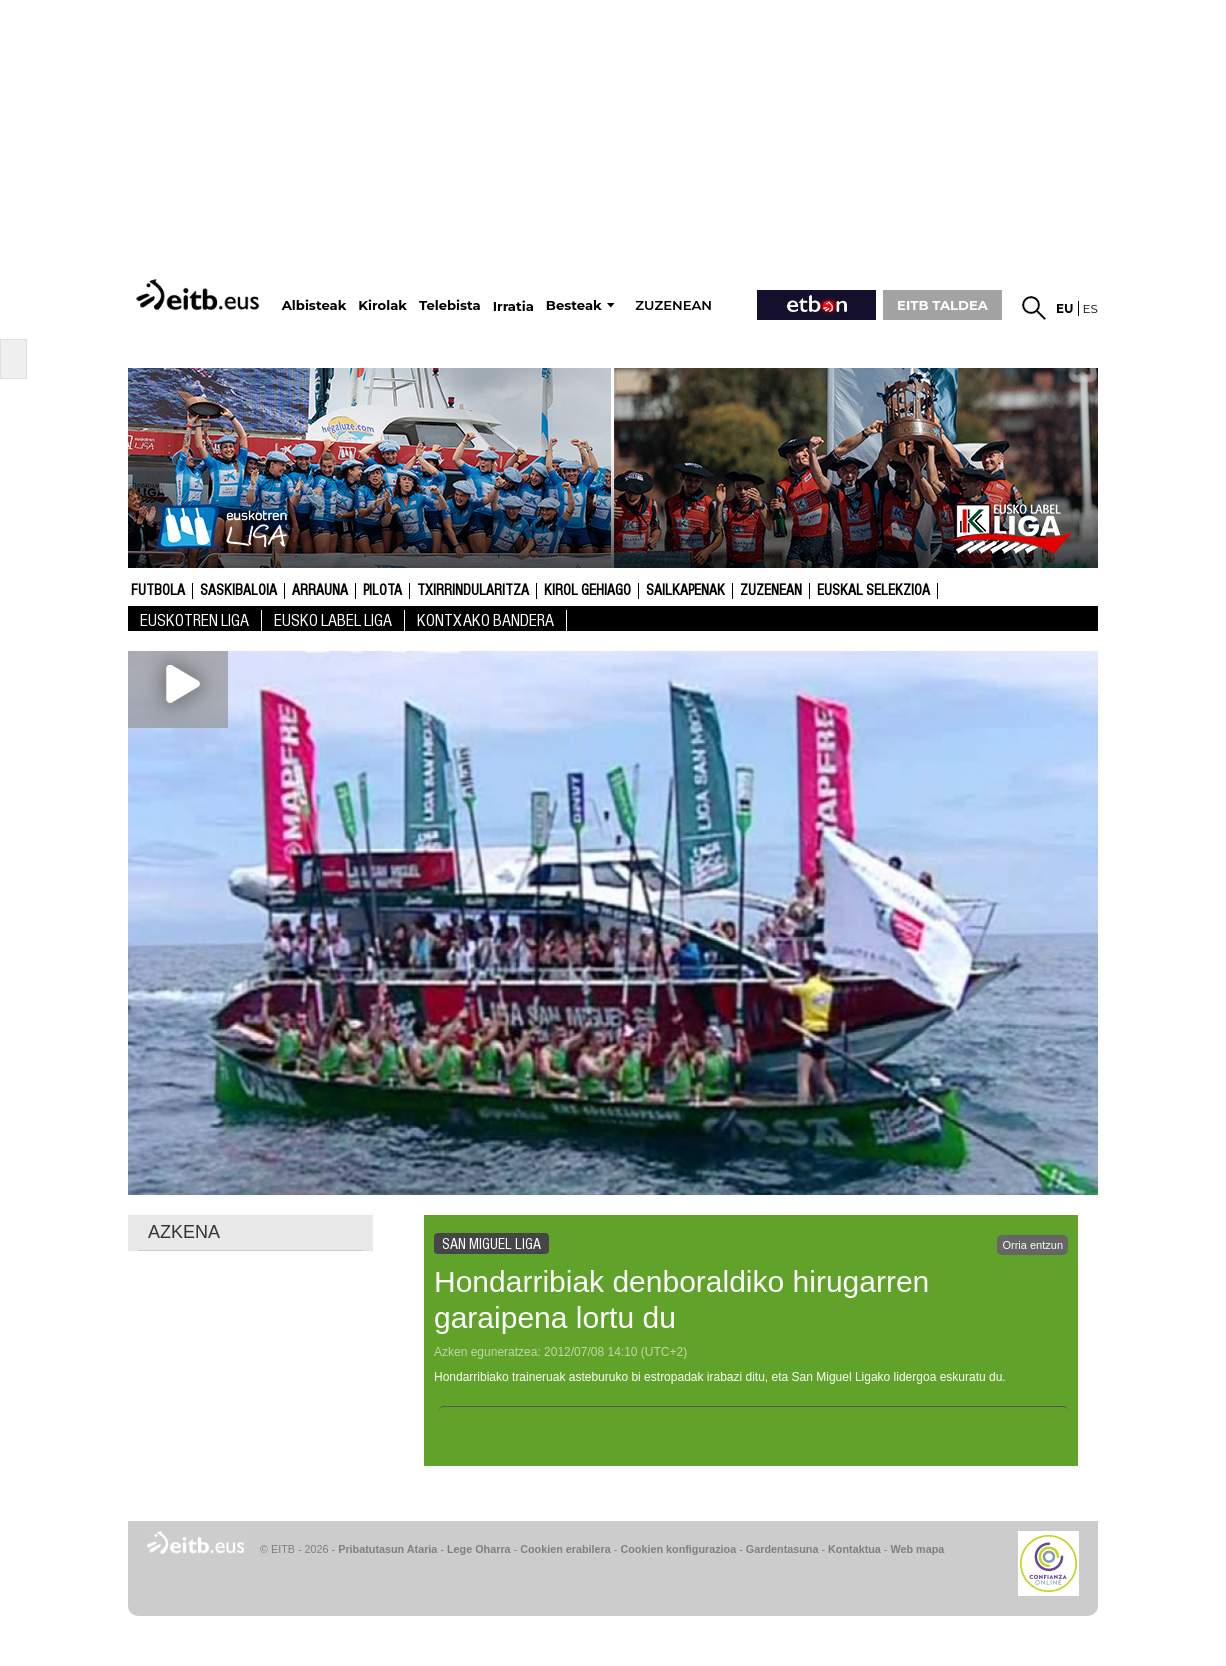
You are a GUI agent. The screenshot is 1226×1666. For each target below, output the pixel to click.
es (1090, 308)
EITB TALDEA (942, 305)
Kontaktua (854, 1549)
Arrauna (320, 591)
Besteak (574, 305)
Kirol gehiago (587, 591)
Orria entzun (1032, 1245)
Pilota (382, 591)
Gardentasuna (782, 1549)
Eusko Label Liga (333, 620)
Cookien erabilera (565, 1549)
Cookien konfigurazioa (678, 1549)
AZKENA (184, 1232)
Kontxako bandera (485, 620)
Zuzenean (771, 591)
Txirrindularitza (473, 591)
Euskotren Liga (194, 620)
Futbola (158, 591)
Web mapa (917, 1549)
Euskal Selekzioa (873, 591)
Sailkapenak (685, 591)
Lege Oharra (479, 1549)
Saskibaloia (238, 591)
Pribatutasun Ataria (387, 1549)
